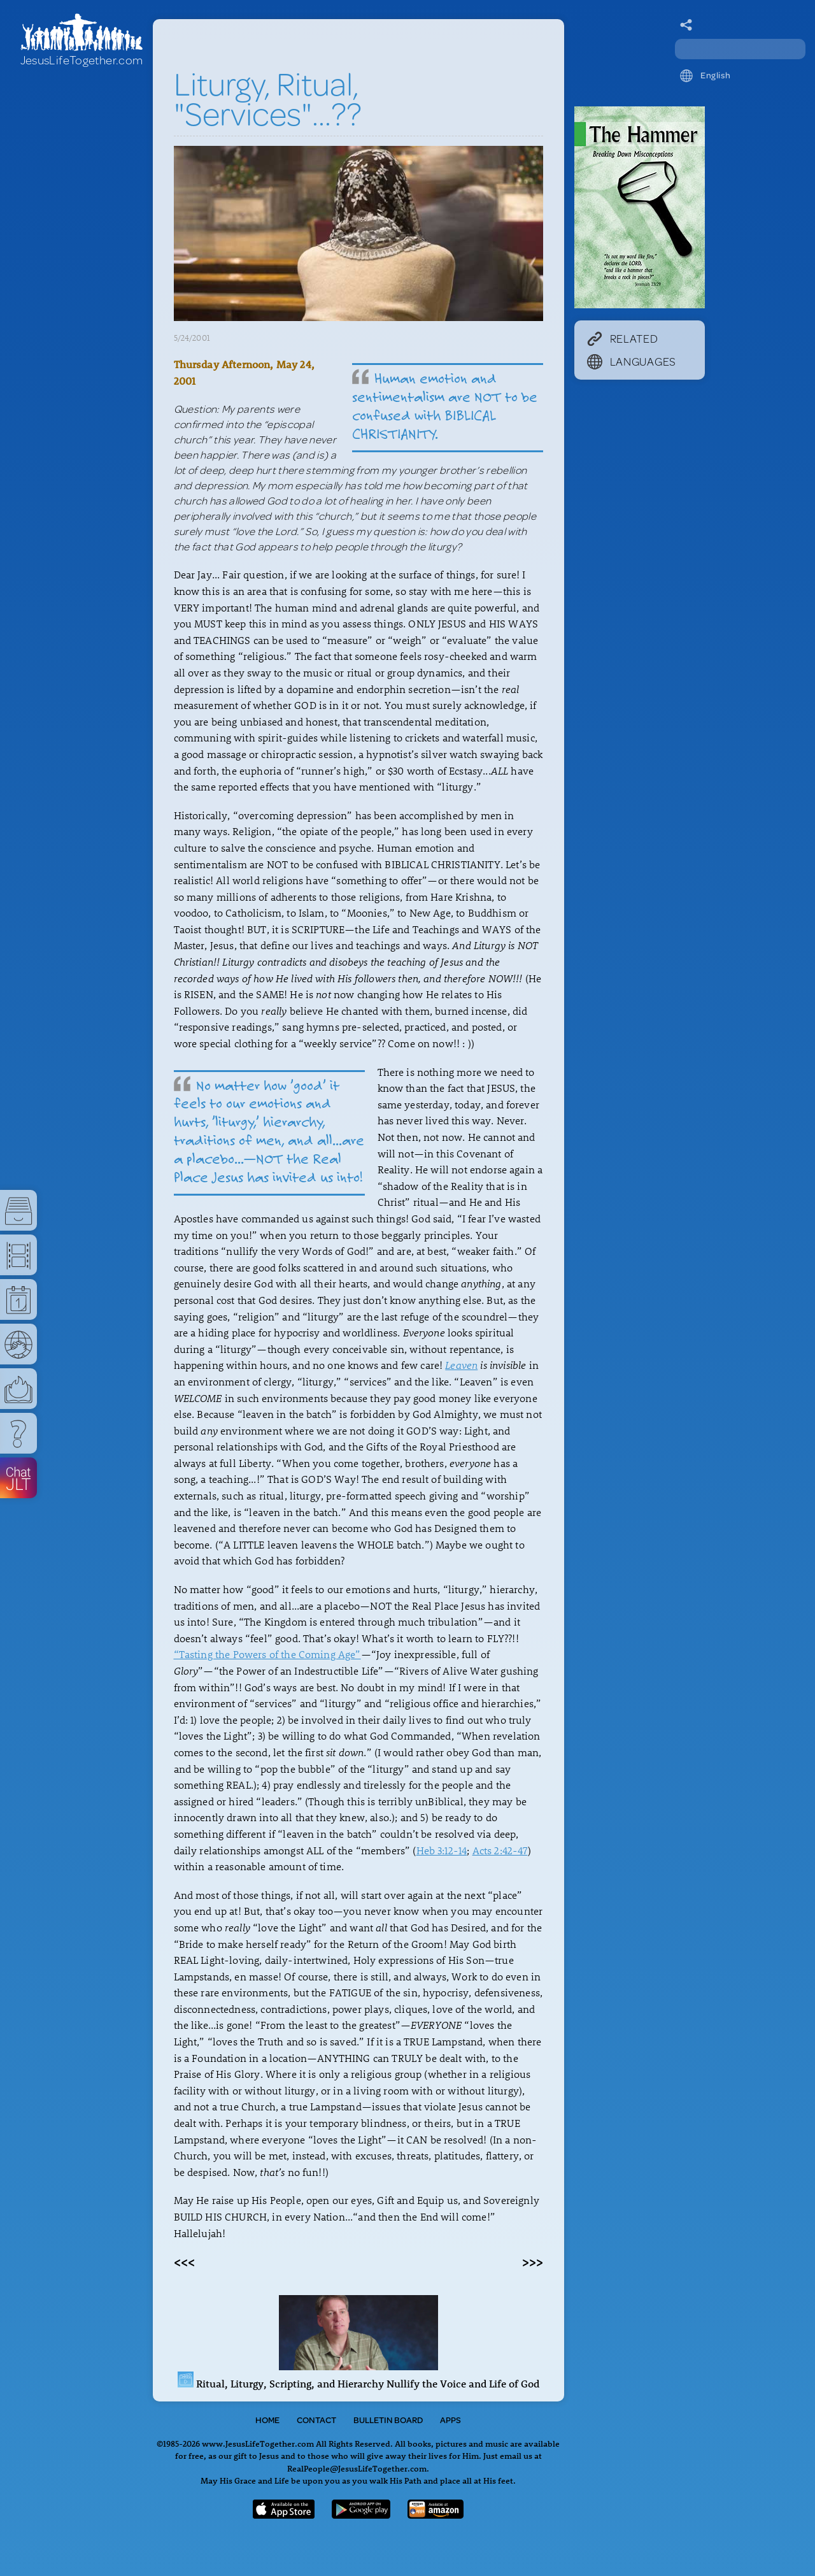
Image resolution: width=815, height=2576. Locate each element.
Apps (450, 2420)
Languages (631, 361)
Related (622, 338)
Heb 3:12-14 (441, 1850)
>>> (532, 2261)
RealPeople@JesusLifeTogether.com (357, 2468)
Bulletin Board (388, 2420)
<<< (184, 2261)
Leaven (461, 1364)
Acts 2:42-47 (500, 1850)
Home (267, 2420)
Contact (316, 2420)
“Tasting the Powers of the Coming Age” (267, 1654)
